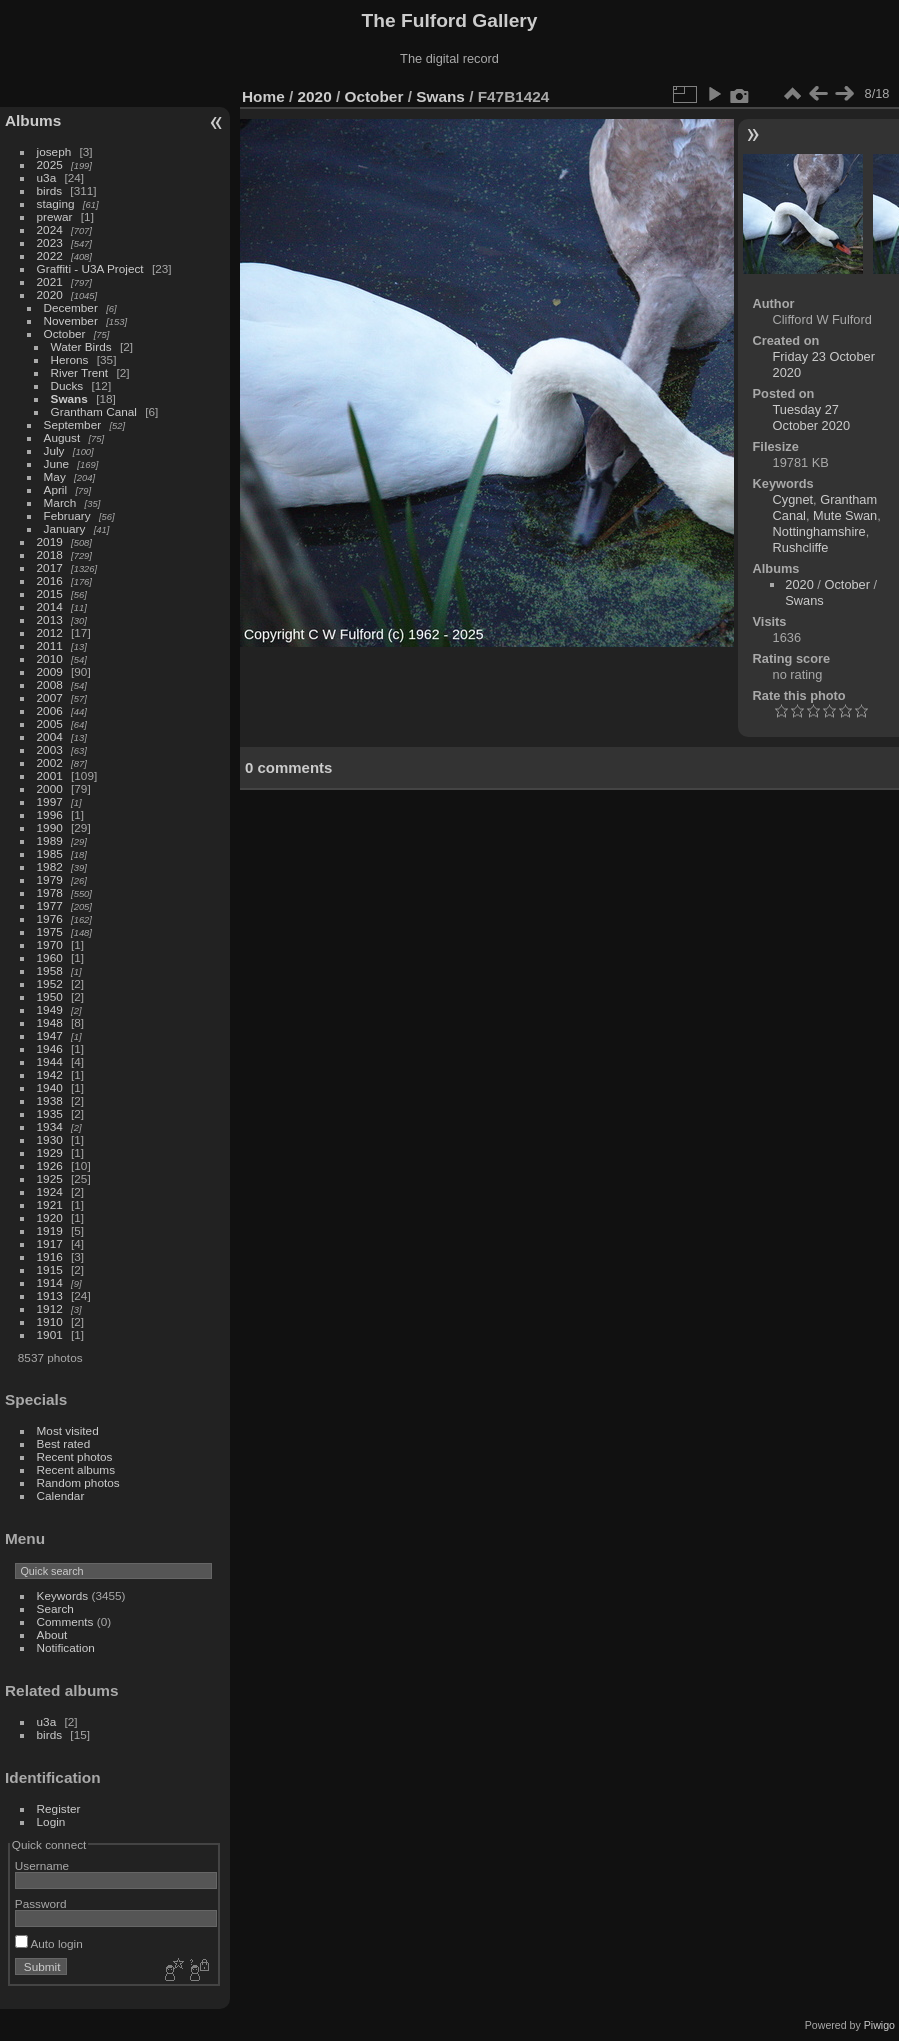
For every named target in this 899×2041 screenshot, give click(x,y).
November (71, 320)
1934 (50, 1126)
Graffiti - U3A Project (90, 268)
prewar (55, 216)
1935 (50, 1113)
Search (55, 1608)
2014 (50, 606)
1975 (50, 931)
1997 (50, 801)
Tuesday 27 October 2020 (812, 417)
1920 (50, 1217)
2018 (50, 554)
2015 (50, 593)
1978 (50, 892)
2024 (50, 229)
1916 (50, 1256)
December (71, 307)
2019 (50, 541)
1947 (50, 1035)
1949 (50, 1009)
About (52, 1634)
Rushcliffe (801, 547)
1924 (50, 1191)
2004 (50, 736)
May (55, 476)
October (65, 333)
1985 (50, 853)
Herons (70, 359)
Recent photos (75, 1456)
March (60, 502)
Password (41, 1903)
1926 (50, 1165)
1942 (50, 1074)
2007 (50, 697)
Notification (66, 1647)
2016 (50, 580)
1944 (50, 1061)
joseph (54, 151)
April (56, 489)
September (73, 424)
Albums (33, 120)
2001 (50, 775)
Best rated (64, 1443)
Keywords (63, 1595)
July (54, 450)
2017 (50, 567)
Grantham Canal (94, 411)
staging (56, 203)
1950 (50, 996)
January (65, 528)
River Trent (80, 372)
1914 (50, 1282)
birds (50, 190)
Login (51, 1821)
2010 (50, 658)
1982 (50, 866)
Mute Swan (845, 515)
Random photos (78, 1482)
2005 (50, 723)
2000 (50, 788)
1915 (50, 1269)
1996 (50, 814)
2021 (50, 281)
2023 (50, 242)
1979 (50, 879)
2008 (50, 684)
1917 (50, 1243)
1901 (50, 1334)
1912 (50, 1308)
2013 (50, 619)
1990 (50, 827)
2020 (50, 294)
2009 (50, 671)
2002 (50, 762)
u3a (47, 177)
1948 (50, 1022)
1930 (50, 1139)
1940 (50, 1087)
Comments (65, 1621)
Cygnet (793, 499)
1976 (50, 918)
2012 (50, 632)
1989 (50, 840)
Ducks (67, 385)
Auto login (49, 1943)
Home (263, 96)
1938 (50, 1100)
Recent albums (76, 1469)
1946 (50, 1048)
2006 (50, 710)
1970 (50, 944)
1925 (50, 1178)
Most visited (68, 1430)
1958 (50, 970)
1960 (50, 957)
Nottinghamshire (819, 531)
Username (42, 1865)
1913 (50, 1295)
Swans (69, 398)
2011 (50, 645)
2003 (50, 749)
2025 (50, 164)
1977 (50, 905)
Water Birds (81, 346)
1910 (50, 1321)
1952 (50, 983)
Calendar (61, 1495)
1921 (50, 1204)
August (62, 437)
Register (59, 1808)
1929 (50, 1152)
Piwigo (879, 2025)
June (57, 463)
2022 (50, 255)
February (67, 515)
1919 (50, 1230)
